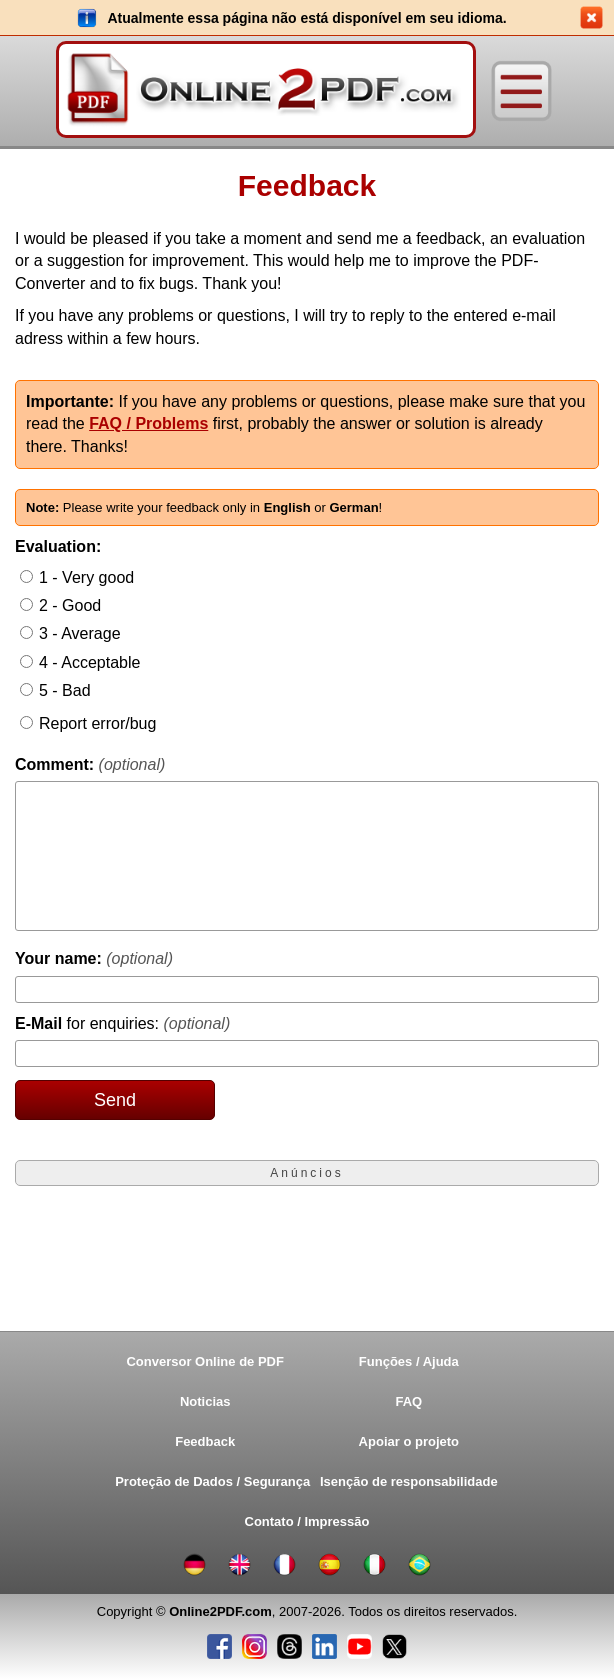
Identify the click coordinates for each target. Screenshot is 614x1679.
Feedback (205, 1441)
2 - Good (70, 605)
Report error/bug (97, 723)
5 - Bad (65, 690)
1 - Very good (86, 577)
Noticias (205, 1401)
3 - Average (80, 633)
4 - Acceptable (89, 662)
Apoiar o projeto (409, 1441)
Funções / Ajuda (409, 1361)
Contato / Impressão (307, 1521)
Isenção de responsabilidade (409, 1481)
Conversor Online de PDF (204, 1361)
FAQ (408, 1401)
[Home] (266, 91)
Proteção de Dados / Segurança (210, 1481)
